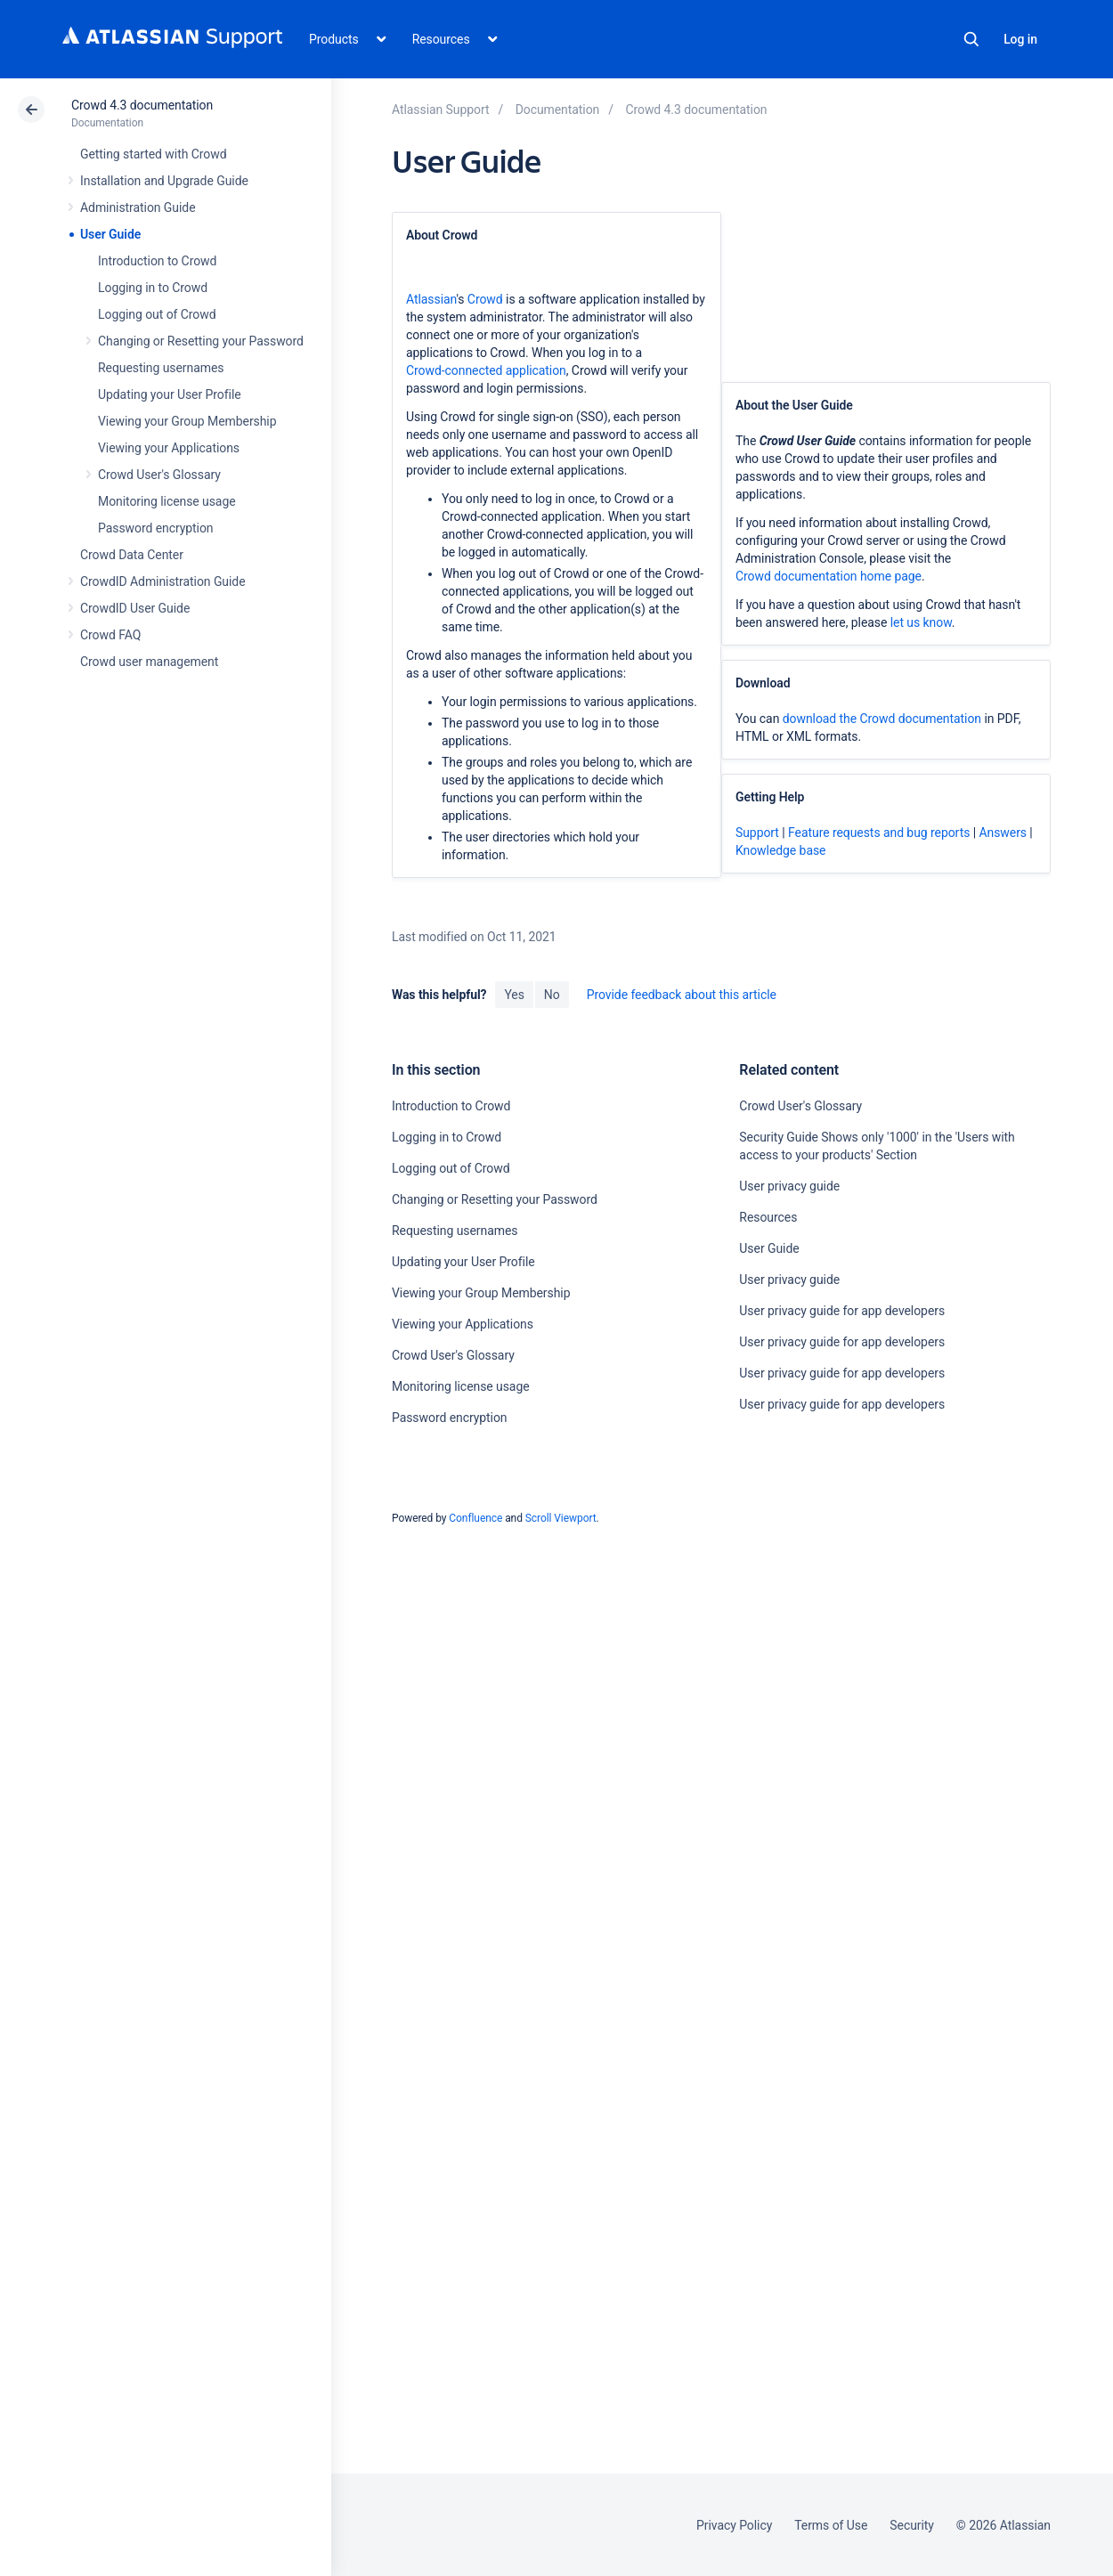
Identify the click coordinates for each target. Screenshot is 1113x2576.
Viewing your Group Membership (187, 421)
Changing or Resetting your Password (201, 341)
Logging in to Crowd (152, 287)
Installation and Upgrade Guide (164, 181)
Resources (768, 1217)
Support (757, 832)
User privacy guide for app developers (842, 1311)
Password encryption (156, 528)
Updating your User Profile (169, 394)
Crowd (485, 299)
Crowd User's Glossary (159, 474)
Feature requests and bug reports (879, 832)
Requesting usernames (160, 368)
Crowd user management (149, 661)
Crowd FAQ (110, 635)
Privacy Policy (734, 2525)
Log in (1020, 39)
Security (912, 2525)
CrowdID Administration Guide (163, 581)
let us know (921, 622)
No (552, 994)
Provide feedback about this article (681, 994)
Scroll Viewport (561, 1518)
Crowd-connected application (486, 370)
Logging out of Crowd (157, 314)
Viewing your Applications (169, 448)
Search (971, 39)
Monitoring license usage (167, 501)
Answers (1003, 832)
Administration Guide (138, 207)
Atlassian (431, 299)
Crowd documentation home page (828, 576)
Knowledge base (780, 850)
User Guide (110, 234)
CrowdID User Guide (135, 608)
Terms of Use (830, 2525)
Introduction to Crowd (157, 261)
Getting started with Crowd (153, 154)
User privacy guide (789, 1186)
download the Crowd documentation (882, 718)
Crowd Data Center (131, 555)
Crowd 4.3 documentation (142, 105)
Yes (514, 994)
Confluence (475, 1518)
